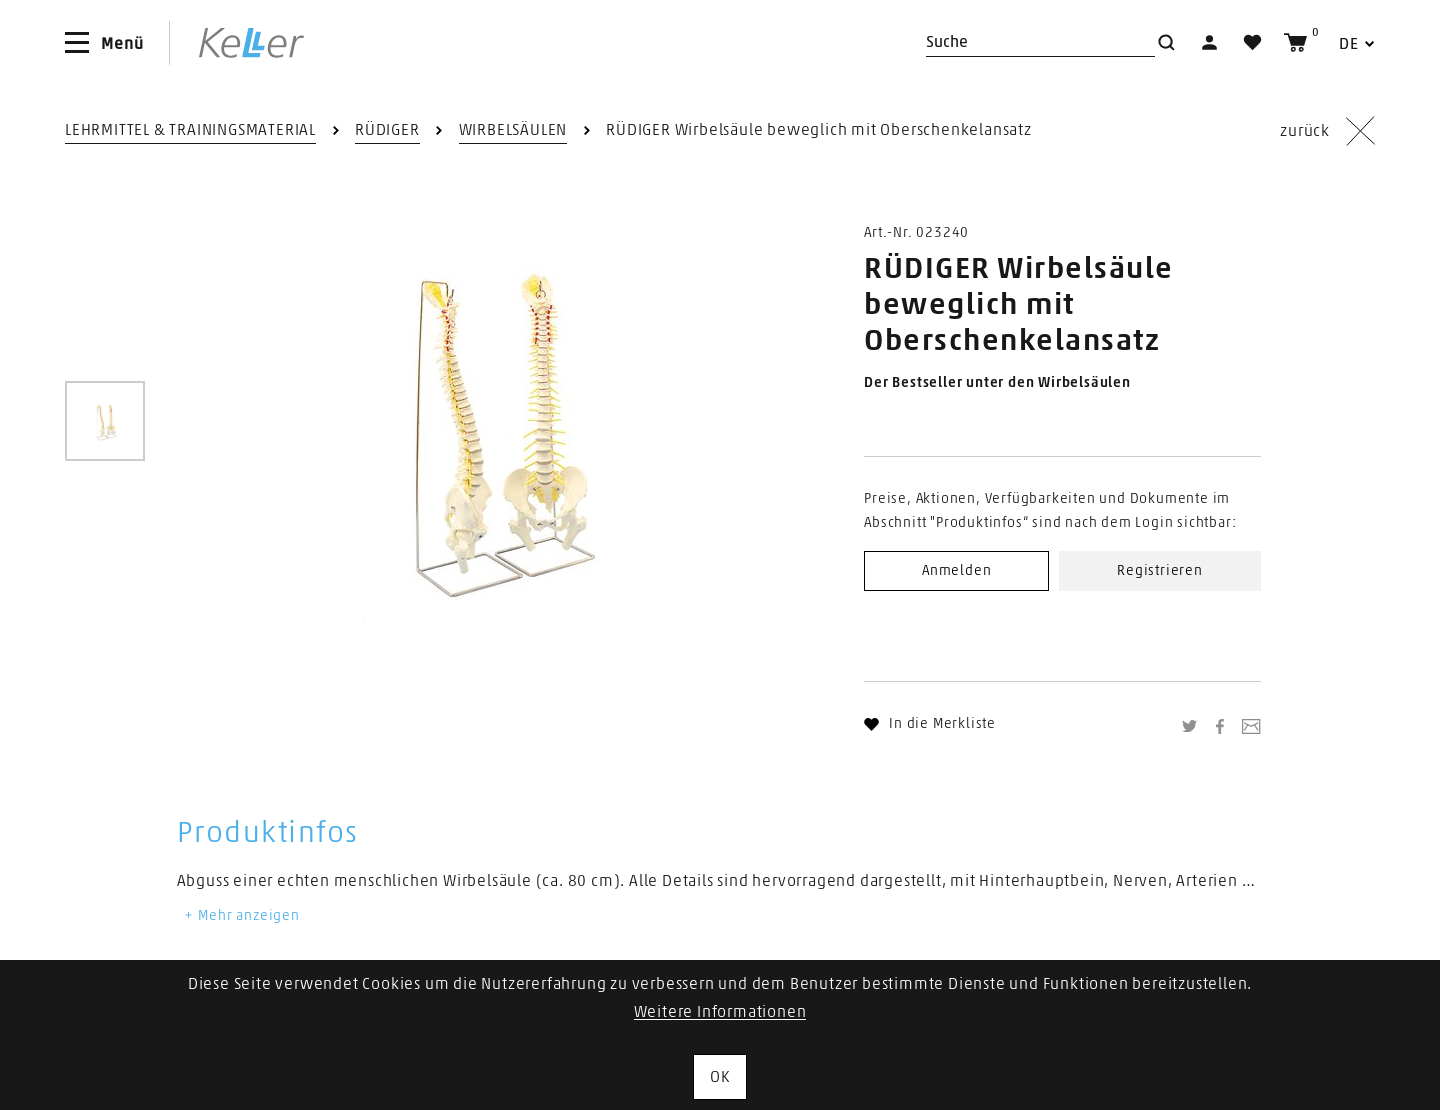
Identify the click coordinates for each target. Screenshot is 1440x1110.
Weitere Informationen (720, 1012)
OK (720, 1077)
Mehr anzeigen (241, 916)
